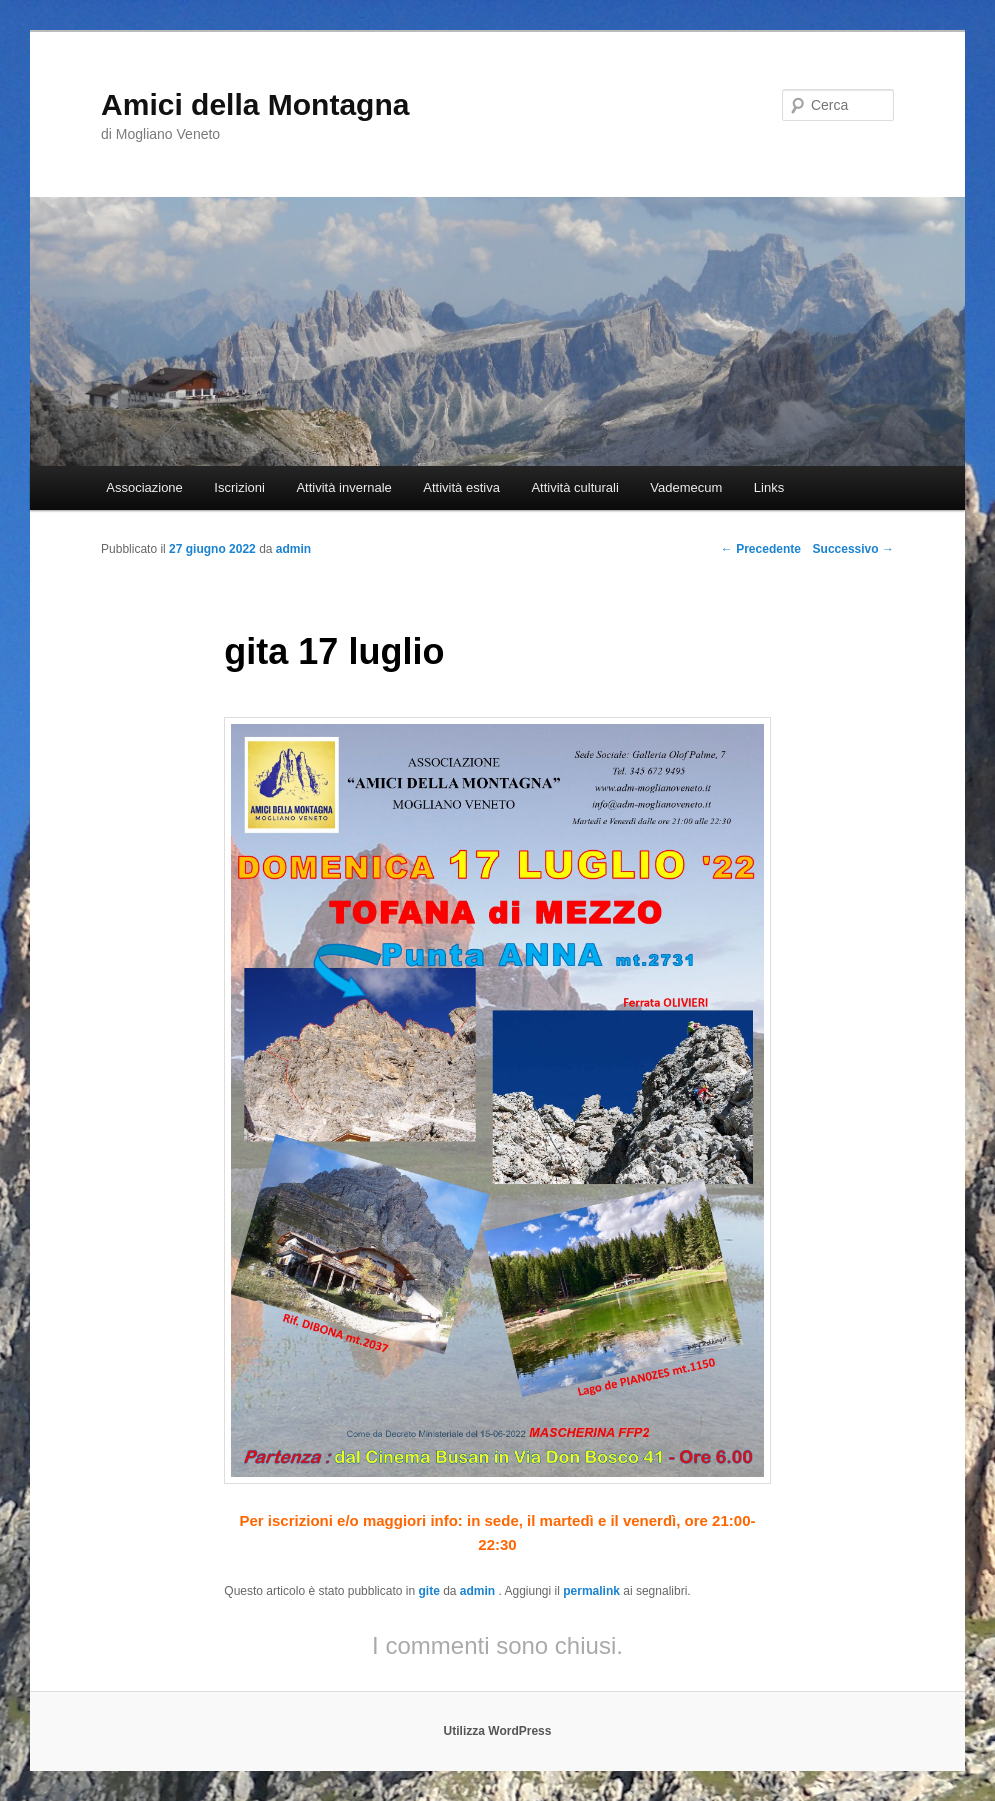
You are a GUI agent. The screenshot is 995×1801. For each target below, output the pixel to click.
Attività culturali (574, 487)
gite (428, 1591)
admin (479, 1591)
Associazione (144, 487)
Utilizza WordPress (498, 1731)
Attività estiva (461, 487)
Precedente (761, 549)
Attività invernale (343, 487)
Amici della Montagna (255, 104)
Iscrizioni (239, 487)
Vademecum (686, 487)
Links (769, 487)
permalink (591, 1591)
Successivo (853, 549)
